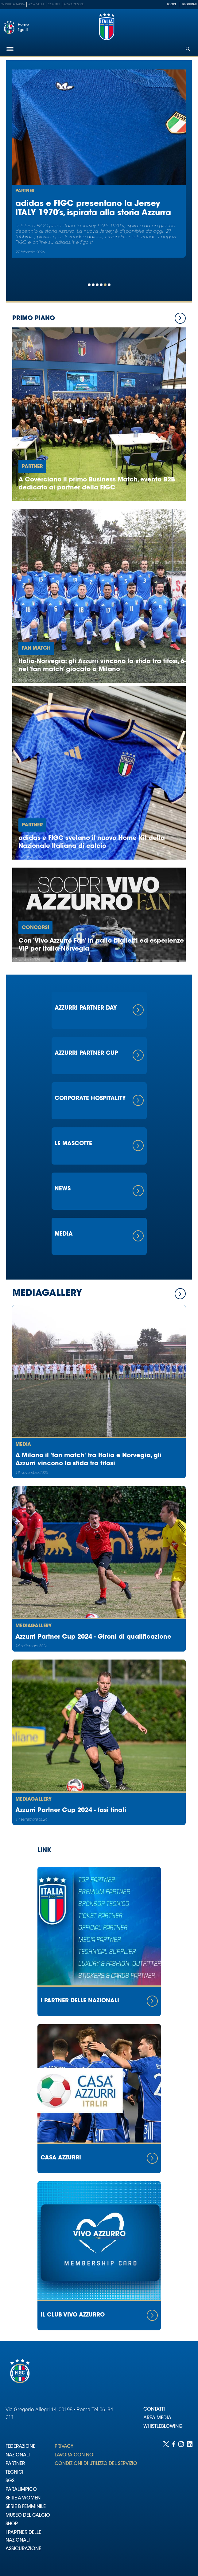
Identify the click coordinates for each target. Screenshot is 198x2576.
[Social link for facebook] (173, 2502)
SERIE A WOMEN (23, 2498)
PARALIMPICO (21, 2489)
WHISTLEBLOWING (163, 2426)
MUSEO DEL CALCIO (28, 2515)
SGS (10, 2481)
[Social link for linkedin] (189, 2502)
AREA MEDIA (157, 2418)
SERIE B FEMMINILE (26, 2507)
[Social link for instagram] (181, 2502)
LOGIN (171, 4)
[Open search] (188, 49)
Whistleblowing (13, 4)
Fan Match (36, 648)
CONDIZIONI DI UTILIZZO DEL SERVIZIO (96, 2464)
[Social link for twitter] (166, 2502)
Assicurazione (74, 4)
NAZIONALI (18, 2455)
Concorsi (35, 927)
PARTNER (15, 2464)
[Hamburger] (10, 49)
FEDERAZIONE (20, 2446)
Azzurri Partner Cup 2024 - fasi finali (70, 1810)
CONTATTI (154, 2409)
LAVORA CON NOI (75, 2455)
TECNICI (14, 2472)
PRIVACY (64, 2446)
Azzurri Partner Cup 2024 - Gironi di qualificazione (93, 1637)
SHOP (12, 2524)
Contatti (54, 4)
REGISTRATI (189, 4)
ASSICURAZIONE (23, 2549)
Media (23, 1444)
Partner (24, 191)
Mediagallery (33, 1626)
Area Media (36, 4)
